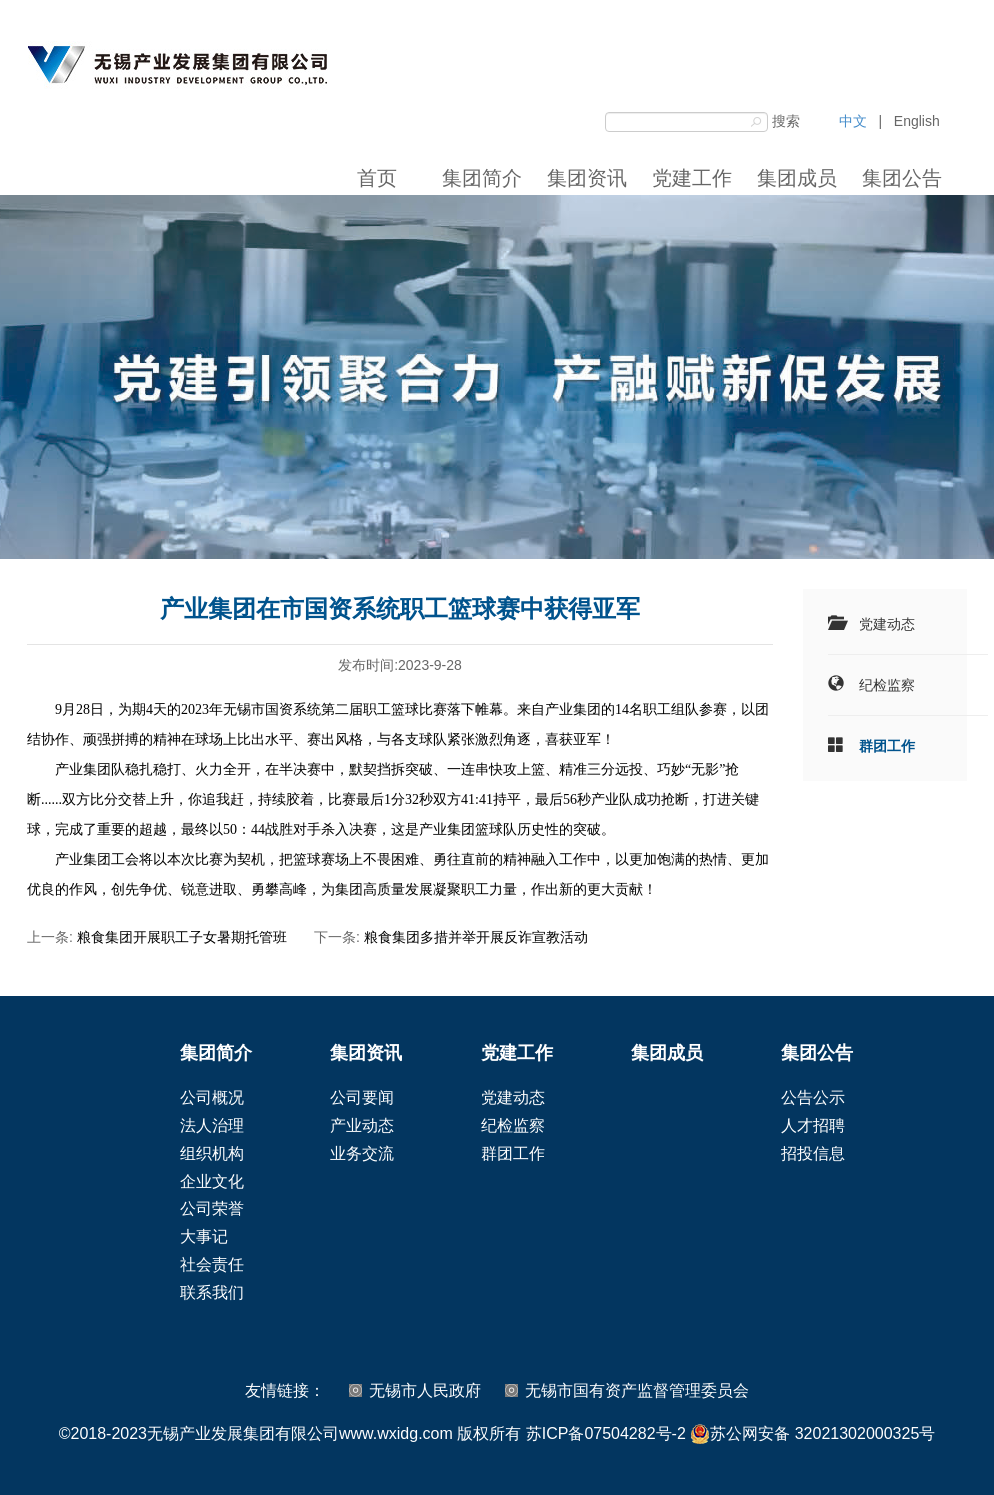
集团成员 (797, 178)
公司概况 (212, 1097)
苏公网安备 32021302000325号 (812, 1434)
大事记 (204, 1236)
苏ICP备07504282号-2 (606, 1433)
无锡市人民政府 (425, 1390)
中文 (853, 121)
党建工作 (692, 178)
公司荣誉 (212, 1208)
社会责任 (212, 1264)
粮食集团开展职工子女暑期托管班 (182, 937)
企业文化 (212, 1181)
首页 (377, 178)
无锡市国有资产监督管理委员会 (637, 1390)
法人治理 (212, 1125)
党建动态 (887, 624)
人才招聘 (813, 1125)
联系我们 (212, 1292)
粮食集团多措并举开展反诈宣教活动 (476, 937)
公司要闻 (362, 1097)
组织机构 (212, 1153)
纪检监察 (887, 685)
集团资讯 (587, 178)
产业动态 (362, 1125)
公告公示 (813, 1097)
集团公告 (902, 178)
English (917, 121)
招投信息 (813, 1153)
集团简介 (482, 178)
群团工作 (887, 746)
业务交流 (362, 1153)
